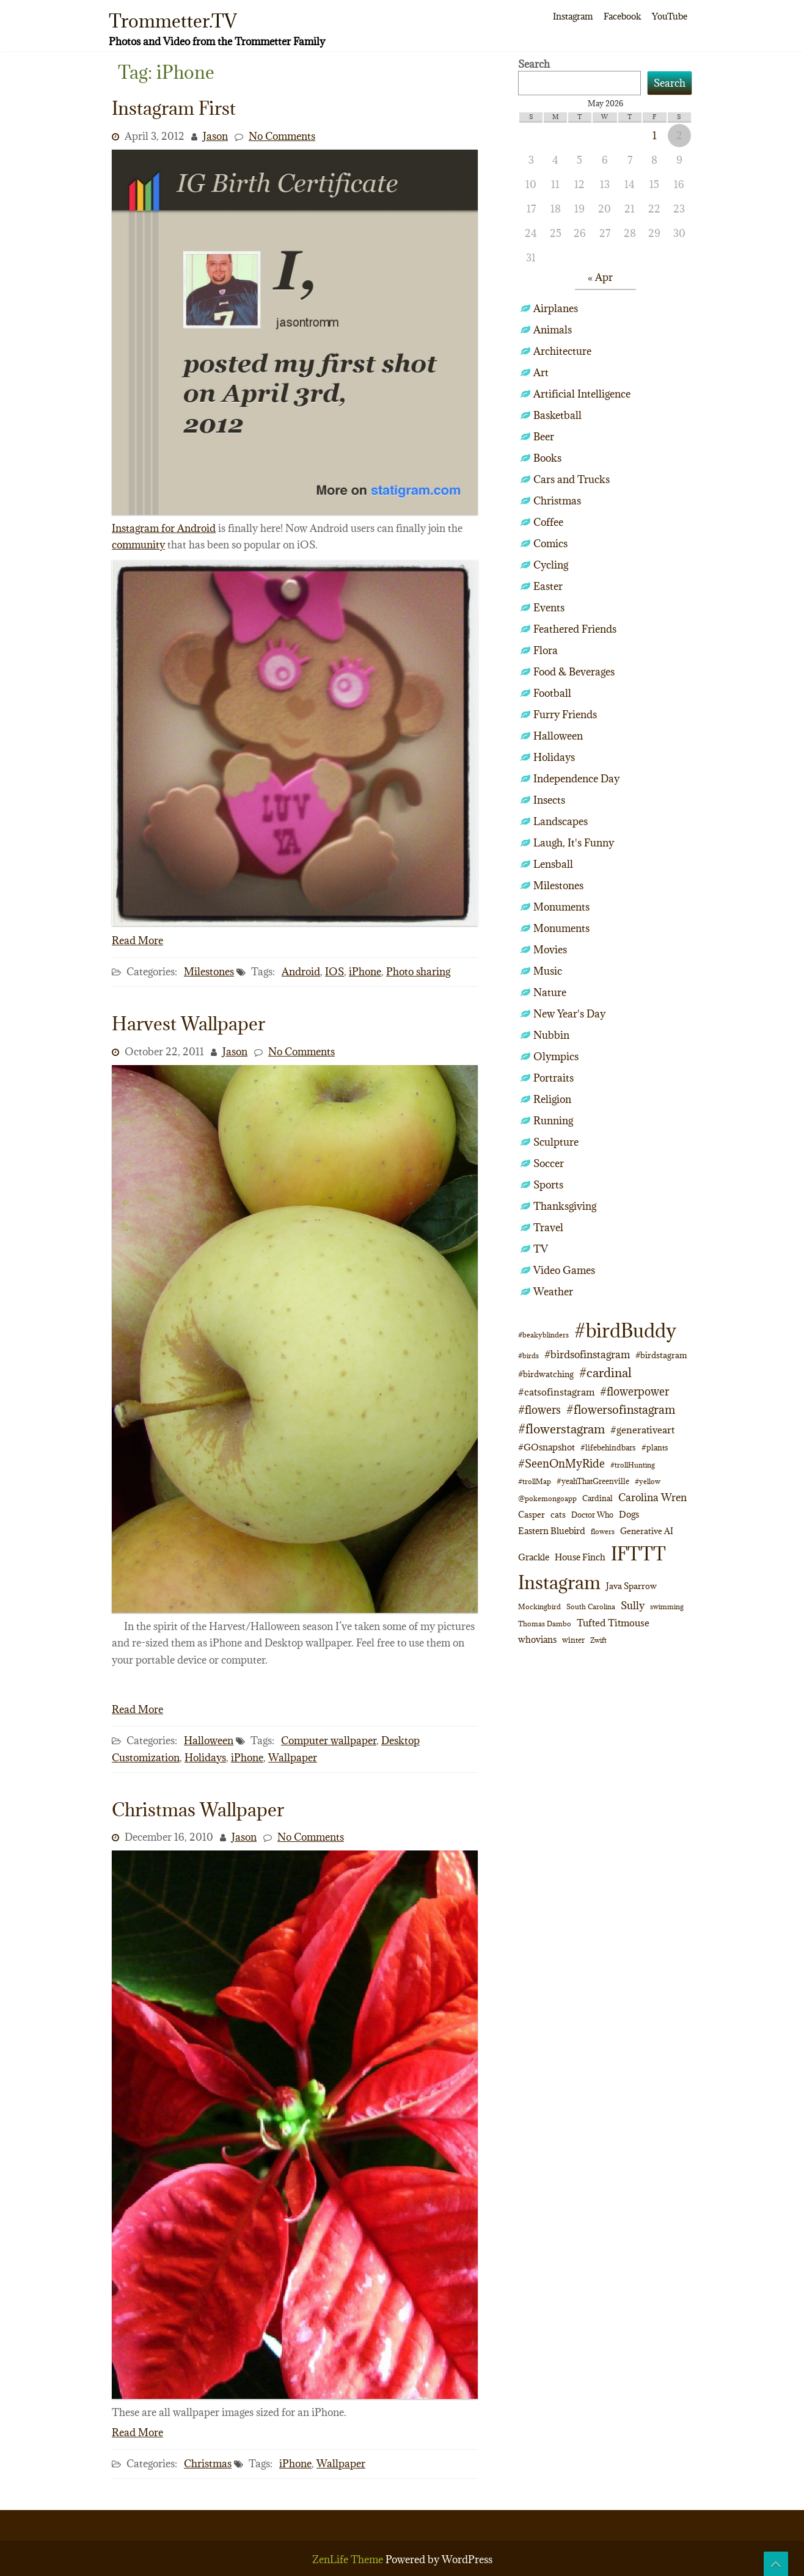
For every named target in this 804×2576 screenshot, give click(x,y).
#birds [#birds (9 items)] (528, 1355)
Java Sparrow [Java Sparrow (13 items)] (631, 1586)
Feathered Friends (574, 629)
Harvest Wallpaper (188, 1023)
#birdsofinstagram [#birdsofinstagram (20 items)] (587, 1354)
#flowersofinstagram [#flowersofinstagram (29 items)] (620, 1409)
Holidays (205, 1757)
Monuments (561, 907)
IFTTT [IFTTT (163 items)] (638, 1553)
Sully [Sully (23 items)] (633, 1605)
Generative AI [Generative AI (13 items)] (646, 1531)
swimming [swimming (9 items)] (667, 1606)
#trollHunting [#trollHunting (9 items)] (632, 1464)
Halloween (208, 1740)
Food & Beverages (574, 672)
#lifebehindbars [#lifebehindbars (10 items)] (608, 1447)
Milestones (209, 971)
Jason (215, 136)
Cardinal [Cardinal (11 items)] (597, 1498)
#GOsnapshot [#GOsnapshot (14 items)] (546, 1447)
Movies (550, 949)
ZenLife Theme (349, 2559)
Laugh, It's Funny (573, 843)
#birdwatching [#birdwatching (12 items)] (546, 1374)
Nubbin (551, 1035)
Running (553, 1120)
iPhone (365, 971)
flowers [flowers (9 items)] (603, 1531)
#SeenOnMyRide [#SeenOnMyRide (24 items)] (561, 1464)
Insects (549, 800)
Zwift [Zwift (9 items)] (598, 1640)
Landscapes (560, 821)
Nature (549, 992)
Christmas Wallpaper (198, 1809)
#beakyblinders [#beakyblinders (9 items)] (543, 1334)
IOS (334, 971)
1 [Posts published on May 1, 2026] (654, 135)
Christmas (208, 2463)
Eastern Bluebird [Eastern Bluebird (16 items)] (551, 1531)
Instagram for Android (164, 528)
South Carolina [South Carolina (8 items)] (590, 1607)
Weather (553, 1291)
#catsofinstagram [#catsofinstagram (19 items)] (556, 1391)
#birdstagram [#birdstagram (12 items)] (661, 1355)
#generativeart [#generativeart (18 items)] (642, 1430)
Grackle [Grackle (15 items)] (533, 1557)
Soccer (548, 1163)
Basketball (557, 415)
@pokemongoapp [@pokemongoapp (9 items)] (547, 1498)
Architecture (562, 351)
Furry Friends (565, 714)
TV (540, 1249)
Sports (548, 1185)
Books (547, 458)
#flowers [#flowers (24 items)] (539, 1410)
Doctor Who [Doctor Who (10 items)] (592, 1514)
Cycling (550, 565)
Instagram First (174, 108)
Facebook (622, 16)
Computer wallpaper (328, 1740)
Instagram (573, 16)
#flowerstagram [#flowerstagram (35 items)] (561, 1428)
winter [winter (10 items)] (573, 1640)
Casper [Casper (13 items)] (531, 1514)
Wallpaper (292, 1757)
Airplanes (555, 308)
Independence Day (576, 778)
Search (534, 64)
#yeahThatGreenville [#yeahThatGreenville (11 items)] (593, 1481)
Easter (548, 586)
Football (552, 693)
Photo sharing (418, 971)
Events (549, 607)
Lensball (553, 864)
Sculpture (556, 1142)
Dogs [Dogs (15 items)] (629, 1514)
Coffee (548, 522)
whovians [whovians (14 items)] (537, 1639)
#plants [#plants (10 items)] (654, 1447)
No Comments (282, 136)
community (138, 544)
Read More (137, 940)
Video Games (564, 1270)
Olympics (556, 1056)
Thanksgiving (564, 1206)
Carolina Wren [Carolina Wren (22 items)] (652, 1497)
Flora (545, 650)
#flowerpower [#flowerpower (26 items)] (634, 1391)
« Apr (600, 277)
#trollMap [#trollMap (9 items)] (534, 1481)
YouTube (669, 16)
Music (547, 971)
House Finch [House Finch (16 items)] (580, 1557)
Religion (552, 1099)
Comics (550, 543)
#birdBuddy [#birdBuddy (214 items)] (625, 1331)
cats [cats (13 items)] (558, 1514)
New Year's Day (569, 1014)
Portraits (553, 1078)
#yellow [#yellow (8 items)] (647, 1481)
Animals (552, 330)
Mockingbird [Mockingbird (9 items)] (539, 1606)
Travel (548, 1227)
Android (301, 971)
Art (541, 372)
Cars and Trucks (571, 479)
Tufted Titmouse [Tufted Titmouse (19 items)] (613, 1622)
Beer (543, 436)
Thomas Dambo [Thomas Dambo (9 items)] (544, 1623)
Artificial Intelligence (581, 394)
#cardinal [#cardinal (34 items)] (605, 1372)
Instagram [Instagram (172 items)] (559, 1582)
